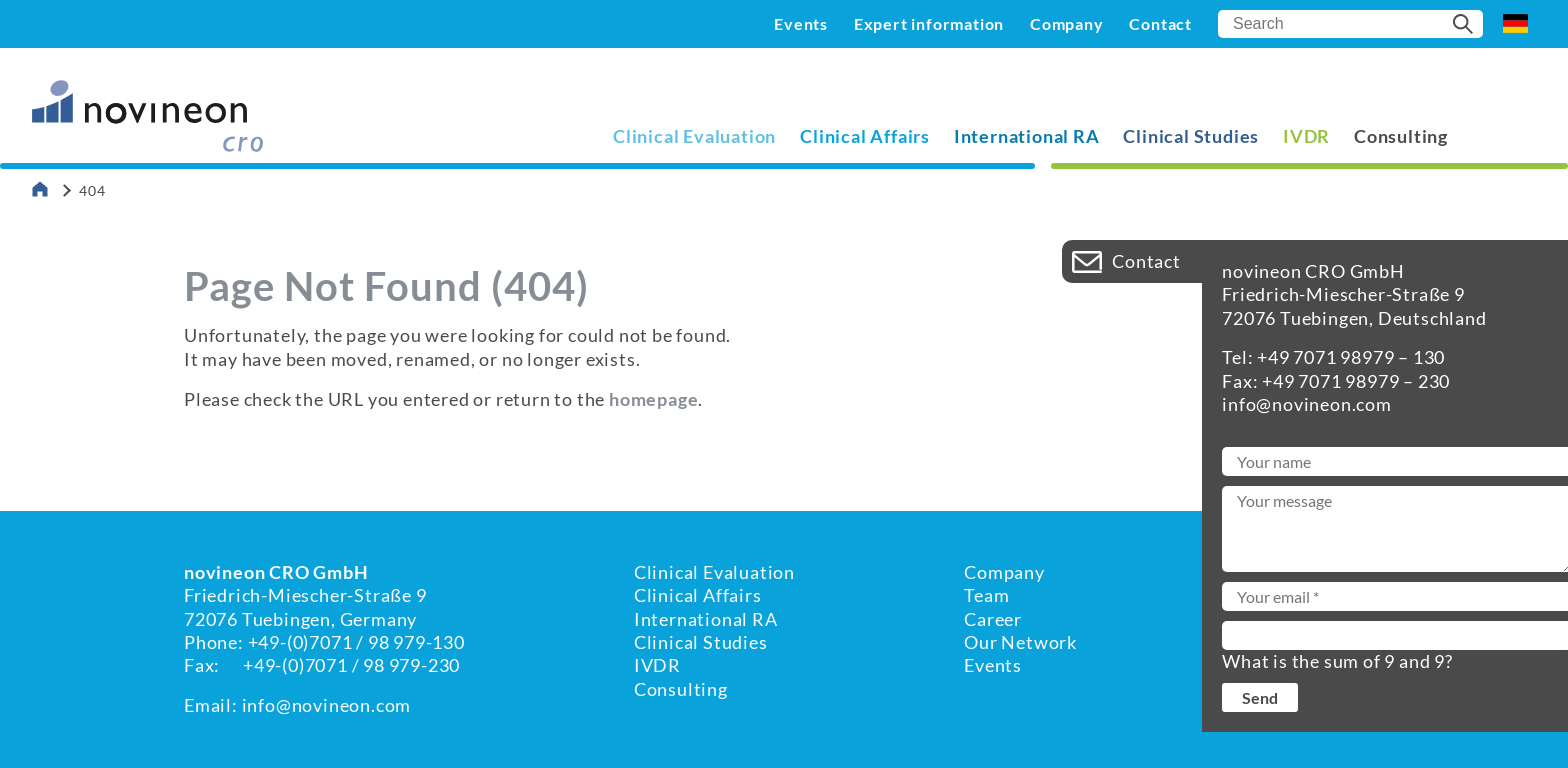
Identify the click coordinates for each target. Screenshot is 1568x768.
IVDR (1306, 136)
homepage (653, 399)
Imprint (1279, 595)
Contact (1160, 23)
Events (801, 23)
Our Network (1020, 642)
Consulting (1401, 136)
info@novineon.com (327, 705)
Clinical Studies (1191, 136)
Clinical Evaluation (694, 136)
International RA (1027, 136)
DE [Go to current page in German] (1515, 24)
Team (986, 595)
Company (1067, 23)
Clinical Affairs (865, 136)
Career (993, 619)
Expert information (929, 23)
